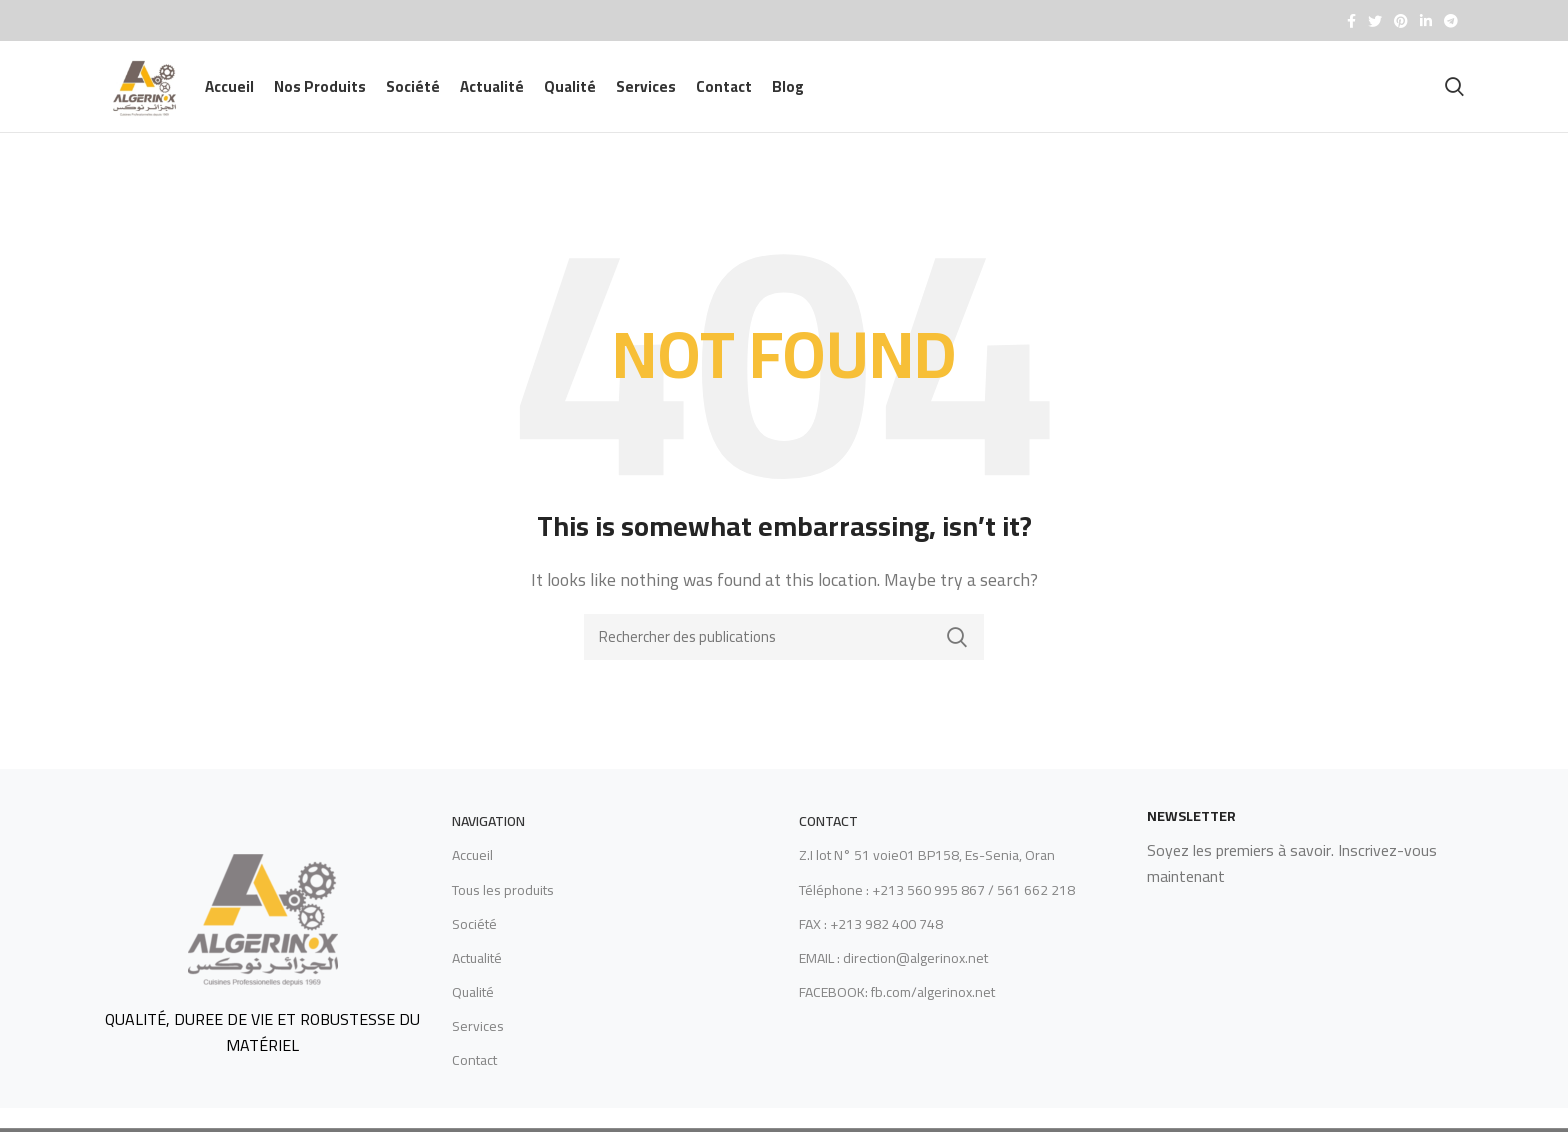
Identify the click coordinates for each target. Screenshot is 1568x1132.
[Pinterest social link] (1401, 21)
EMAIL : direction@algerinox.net (893, 972)
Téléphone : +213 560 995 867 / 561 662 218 (937, 903)
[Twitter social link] (1375, 21)
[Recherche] (1454, 94)
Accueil (472, 869)
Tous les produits (503, 903)
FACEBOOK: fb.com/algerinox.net (897, 1006)
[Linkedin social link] (1426, 21)
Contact (474, 1074)
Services (478, 1040)
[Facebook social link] (1351, 21)
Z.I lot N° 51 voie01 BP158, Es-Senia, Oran (927, 869)
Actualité (477, 972)
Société (474, 938)
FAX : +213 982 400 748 (871, 938)
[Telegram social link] (1451, 21)
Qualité (473, 1006)
